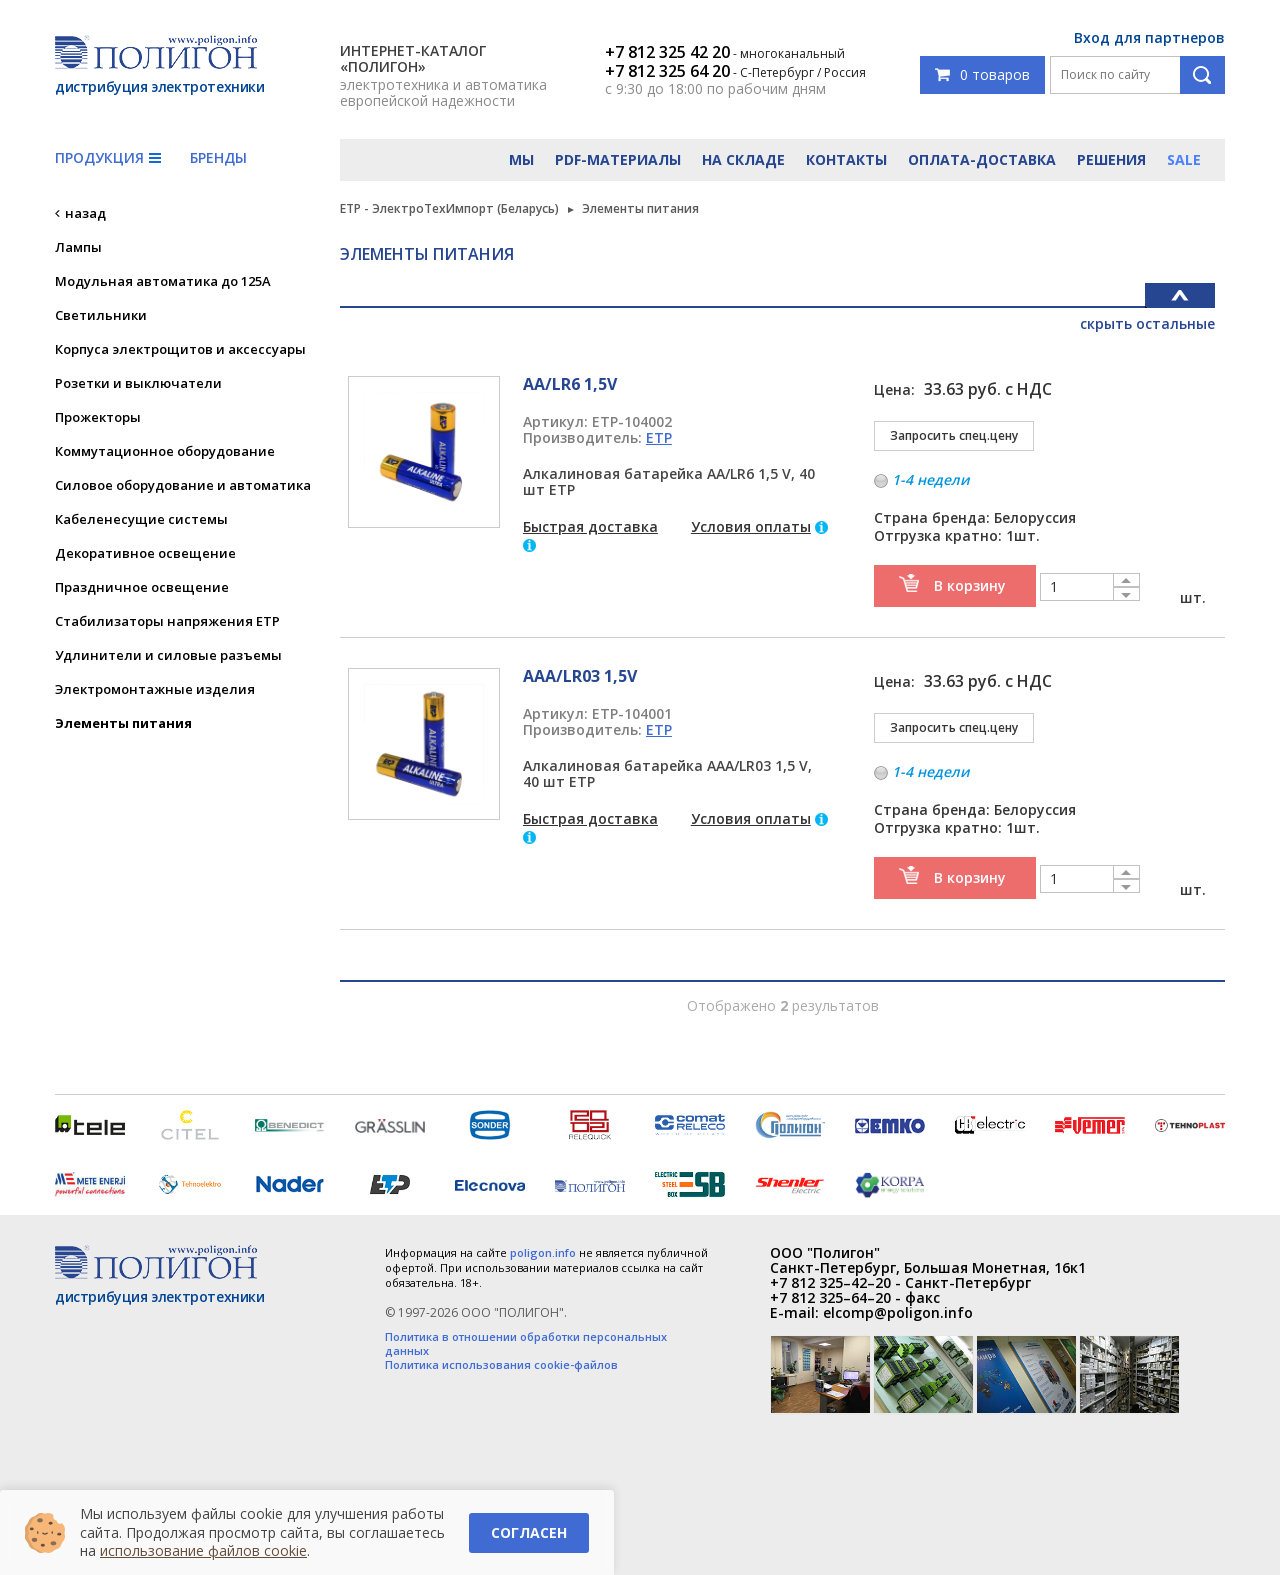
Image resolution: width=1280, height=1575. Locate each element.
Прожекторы (98, 417)
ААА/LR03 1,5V (580, 676)
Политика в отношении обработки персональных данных (526, 1344)
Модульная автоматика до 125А (163, 281)
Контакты (846, 159)
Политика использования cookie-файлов (501, 1365)
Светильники (101, 315)
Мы (521, 159)
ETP (659, 437)
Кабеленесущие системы (141, 519)
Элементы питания (123, 723)
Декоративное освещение (145, 553)
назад (85, 213)
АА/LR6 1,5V (570, 384)
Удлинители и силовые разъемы (168, 655)
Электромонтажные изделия (155, 689)
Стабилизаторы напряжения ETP (167, 621)
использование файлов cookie (203, 1550)
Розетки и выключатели (138, 383)
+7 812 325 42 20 (667, 52)
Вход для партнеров (1149, 37)
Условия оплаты (751, 526)
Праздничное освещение (142, 587)
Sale (1184, 159)
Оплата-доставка (982, 159)
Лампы (78, 247)
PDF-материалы (618, 159)
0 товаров (982, 74)
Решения (1111, 159)
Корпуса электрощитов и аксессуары (180, 349)
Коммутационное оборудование (165, 451)
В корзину (970, 585)
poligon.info (543, 1252)
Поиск (1202, 75)
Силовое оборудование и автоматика (183, 485)
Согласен (529, 1532)
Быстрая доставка (590, 526)
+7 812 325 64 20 (667, 71)
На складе (743, 159)
